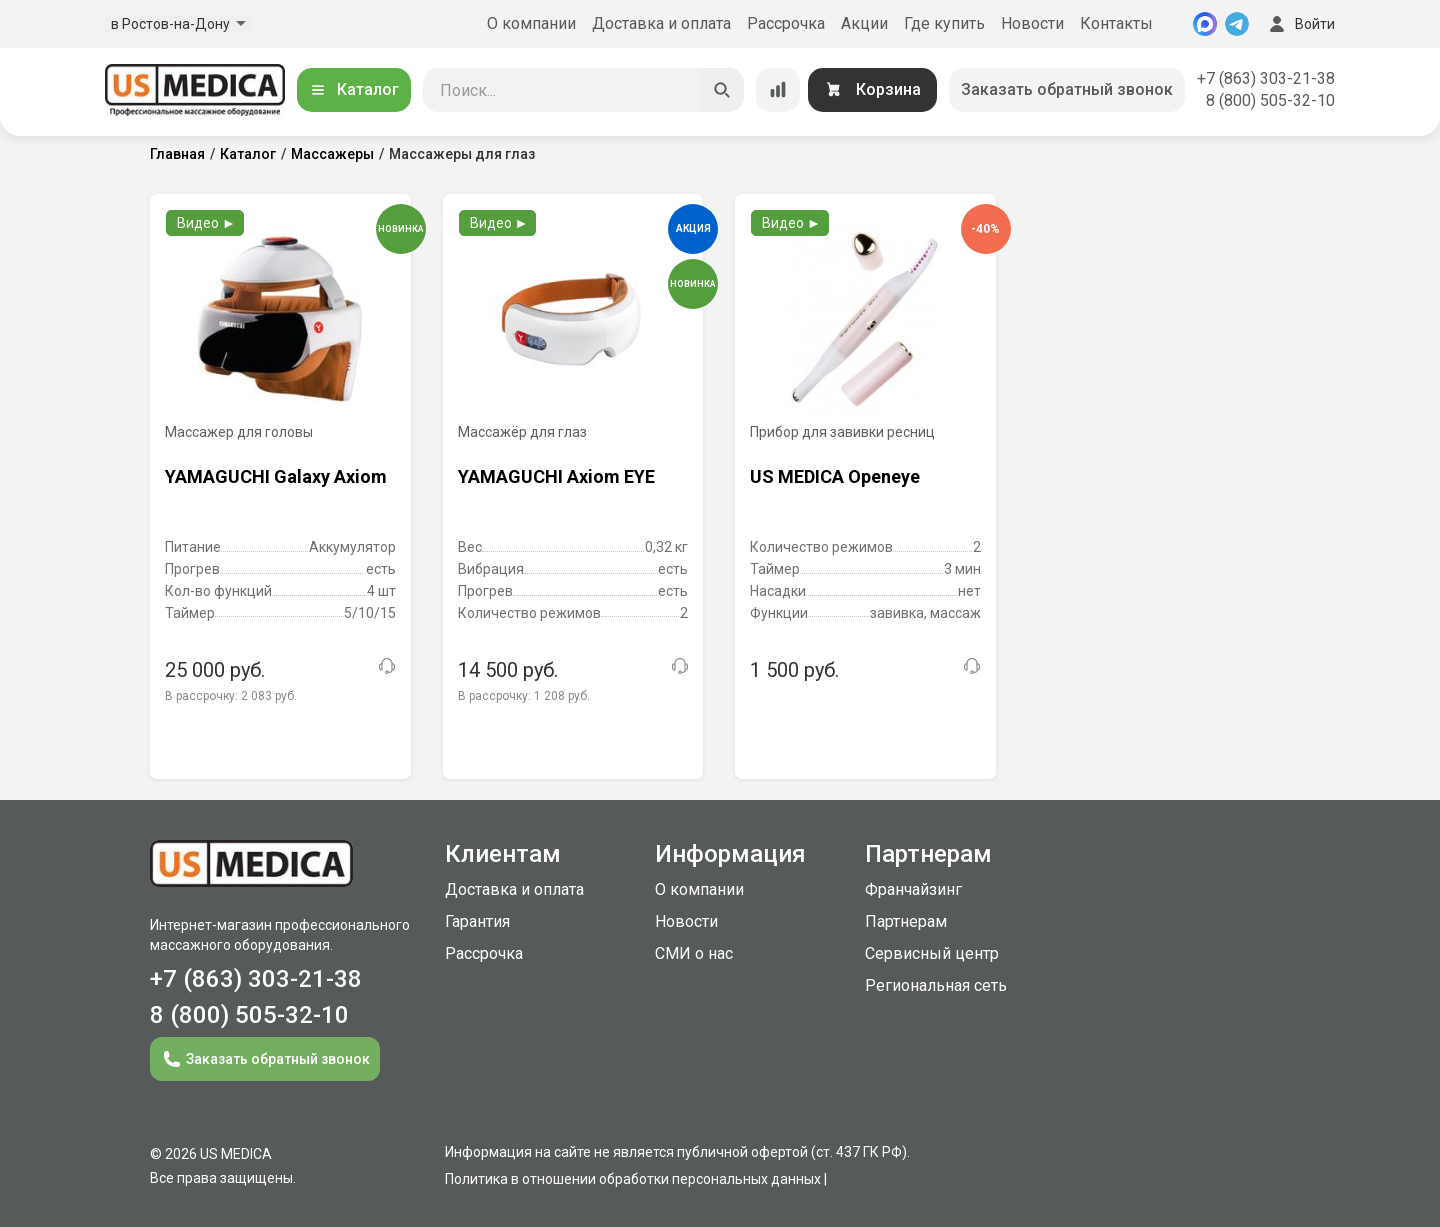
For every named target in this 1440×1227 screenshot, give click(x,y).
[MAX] (1205, 24)
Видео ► (206, 223)
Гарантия (477, 921)
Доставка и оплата (661, 23)
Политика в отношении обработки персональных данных (633, 1179)
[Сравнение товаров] (778, 90)
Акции (864, 23)
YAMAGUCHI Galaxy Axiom (276, 476)
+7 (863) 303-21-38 (1266, 78)
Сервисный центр (932, 953)
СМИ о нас (694, 953)
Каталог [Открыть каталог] (354, 89)
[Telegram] (1237, 24)
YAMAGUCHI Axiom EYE (556, 476)
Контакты (1116, 23)
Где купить (944, 23)
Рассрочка (786, 23)
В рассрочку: (231, 696)
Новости (1032, 23)
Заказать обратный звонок (1067, 89)
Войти (1300, 24)
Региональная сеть (936, 985)
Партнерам (906, 921)
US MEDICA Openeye (835, 476)
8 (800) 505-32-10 (1270, 100)
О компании (531, 23)
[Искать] (722, 90)
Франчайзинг (913, 889)
